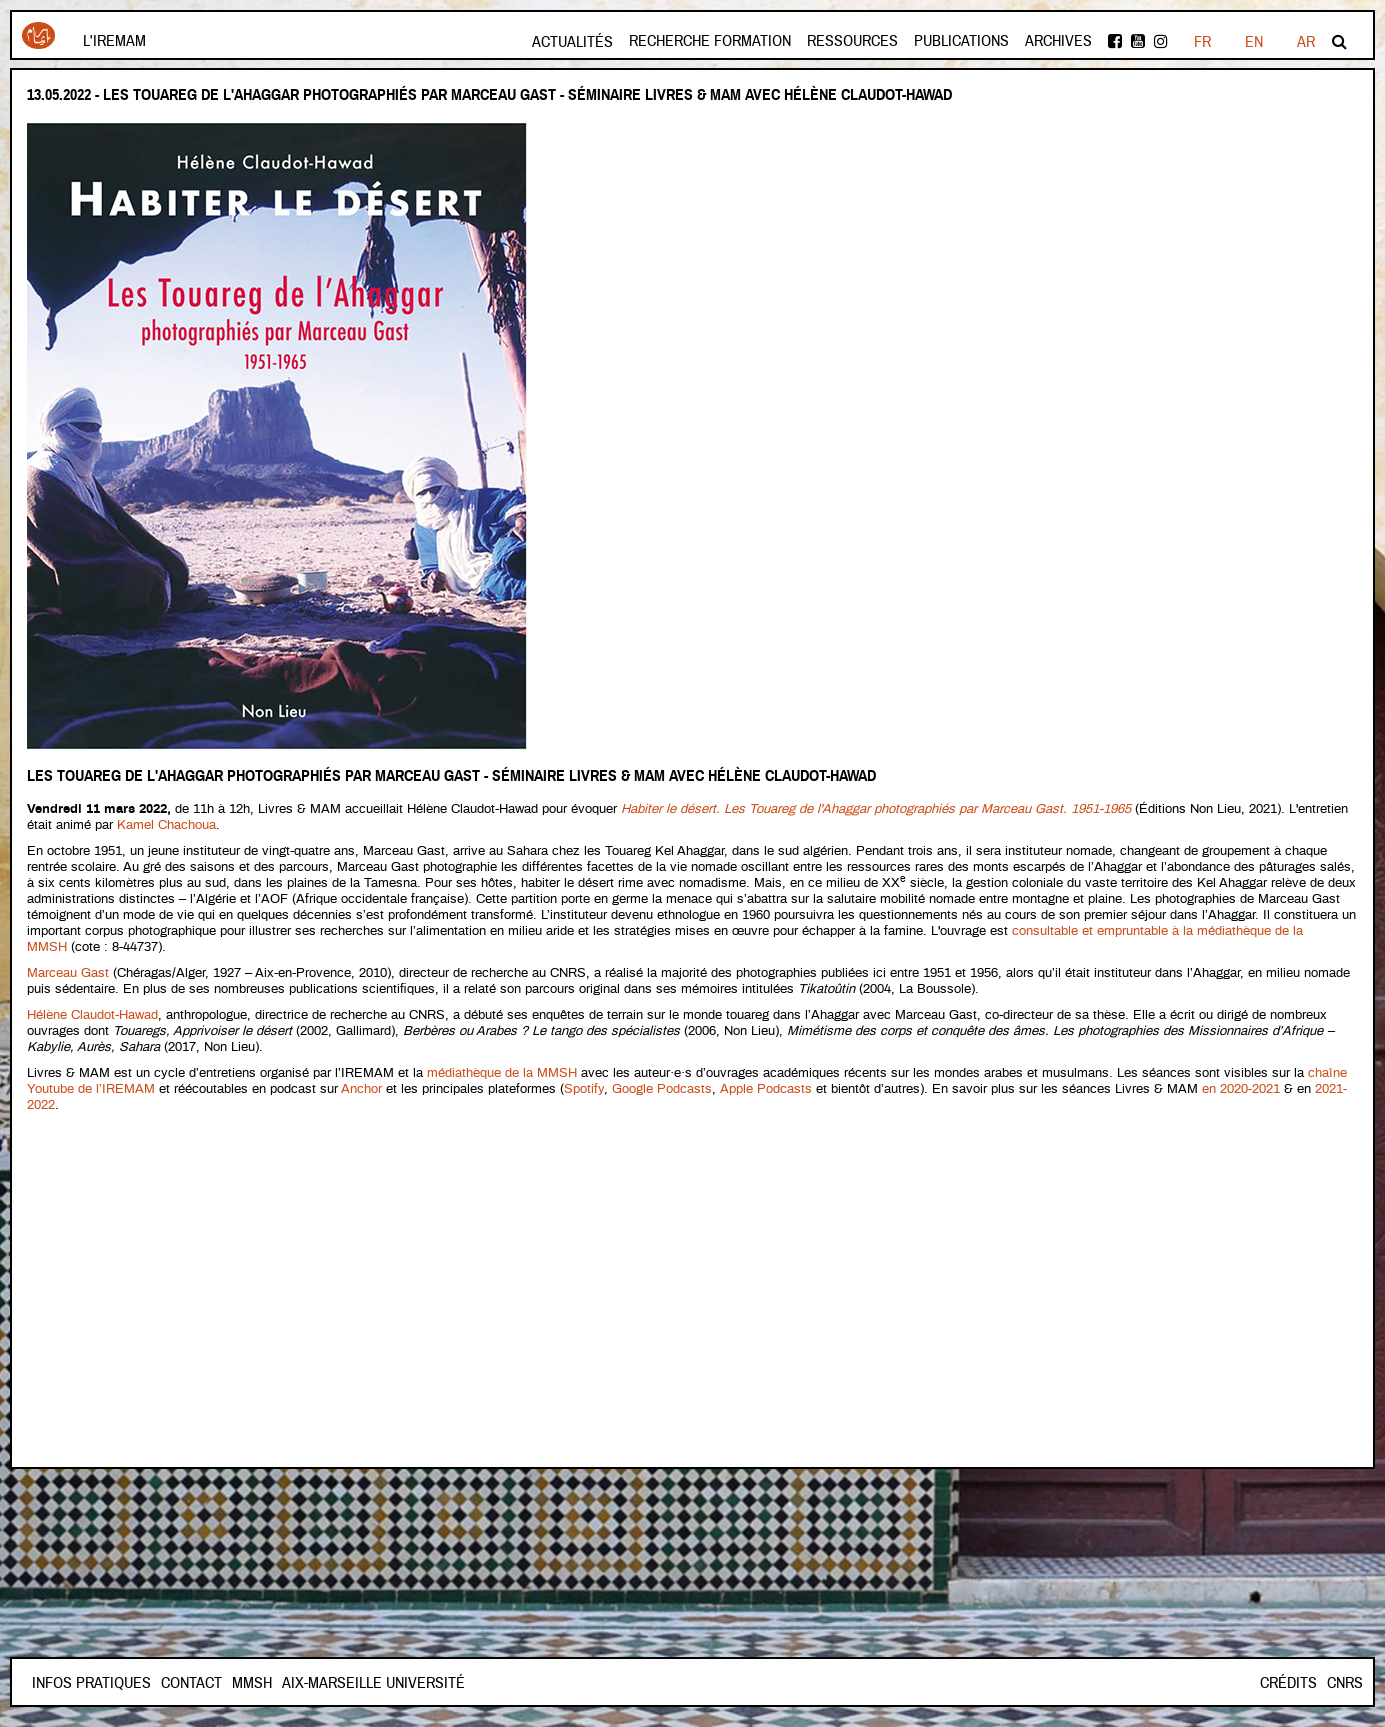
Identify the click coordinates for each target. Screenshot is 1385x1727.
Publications (961, 41)
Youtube (1138, 41)
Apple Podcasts (766, 1089)
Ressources (852, 41)
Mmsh (252, 1683)
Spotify (584, 1089)
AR (1306, 42)
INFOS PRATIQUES (91, 1683)
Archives (1058, 41)
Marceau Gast (68, 973)
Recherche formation (710, 41)
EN (1254, 42)
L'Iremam (114, 41)
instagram (1161, 41)
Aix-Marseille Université (373, 1683)
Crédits (1288, 1683)
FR (1202, 42)
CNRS (1345, 1683)
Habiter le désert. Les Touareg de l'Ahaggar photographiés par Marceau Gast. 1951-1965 (876, 809)
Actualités (572, 42)
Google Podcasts (662, 1089)
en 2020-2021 (1241, 1089)
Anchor (361, 1089)
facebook (1115, 41)
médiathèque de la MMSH (502, 1073)
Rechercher (1339, 41)
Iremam (38, 35)
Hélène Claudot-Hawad (92, 1015)
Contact (191, 1683)
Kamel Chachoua (166, 825)
